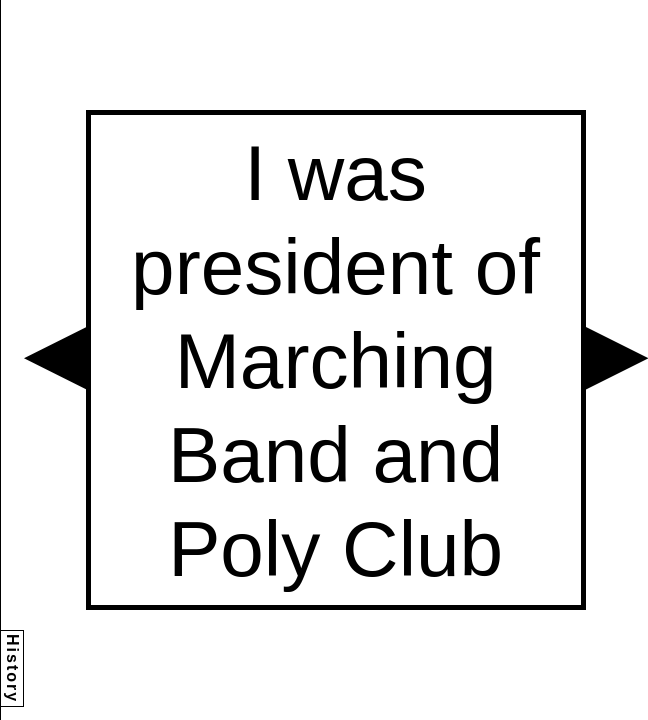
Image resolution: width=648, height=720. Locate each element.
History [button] (12, 668)
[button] (55, 358)
